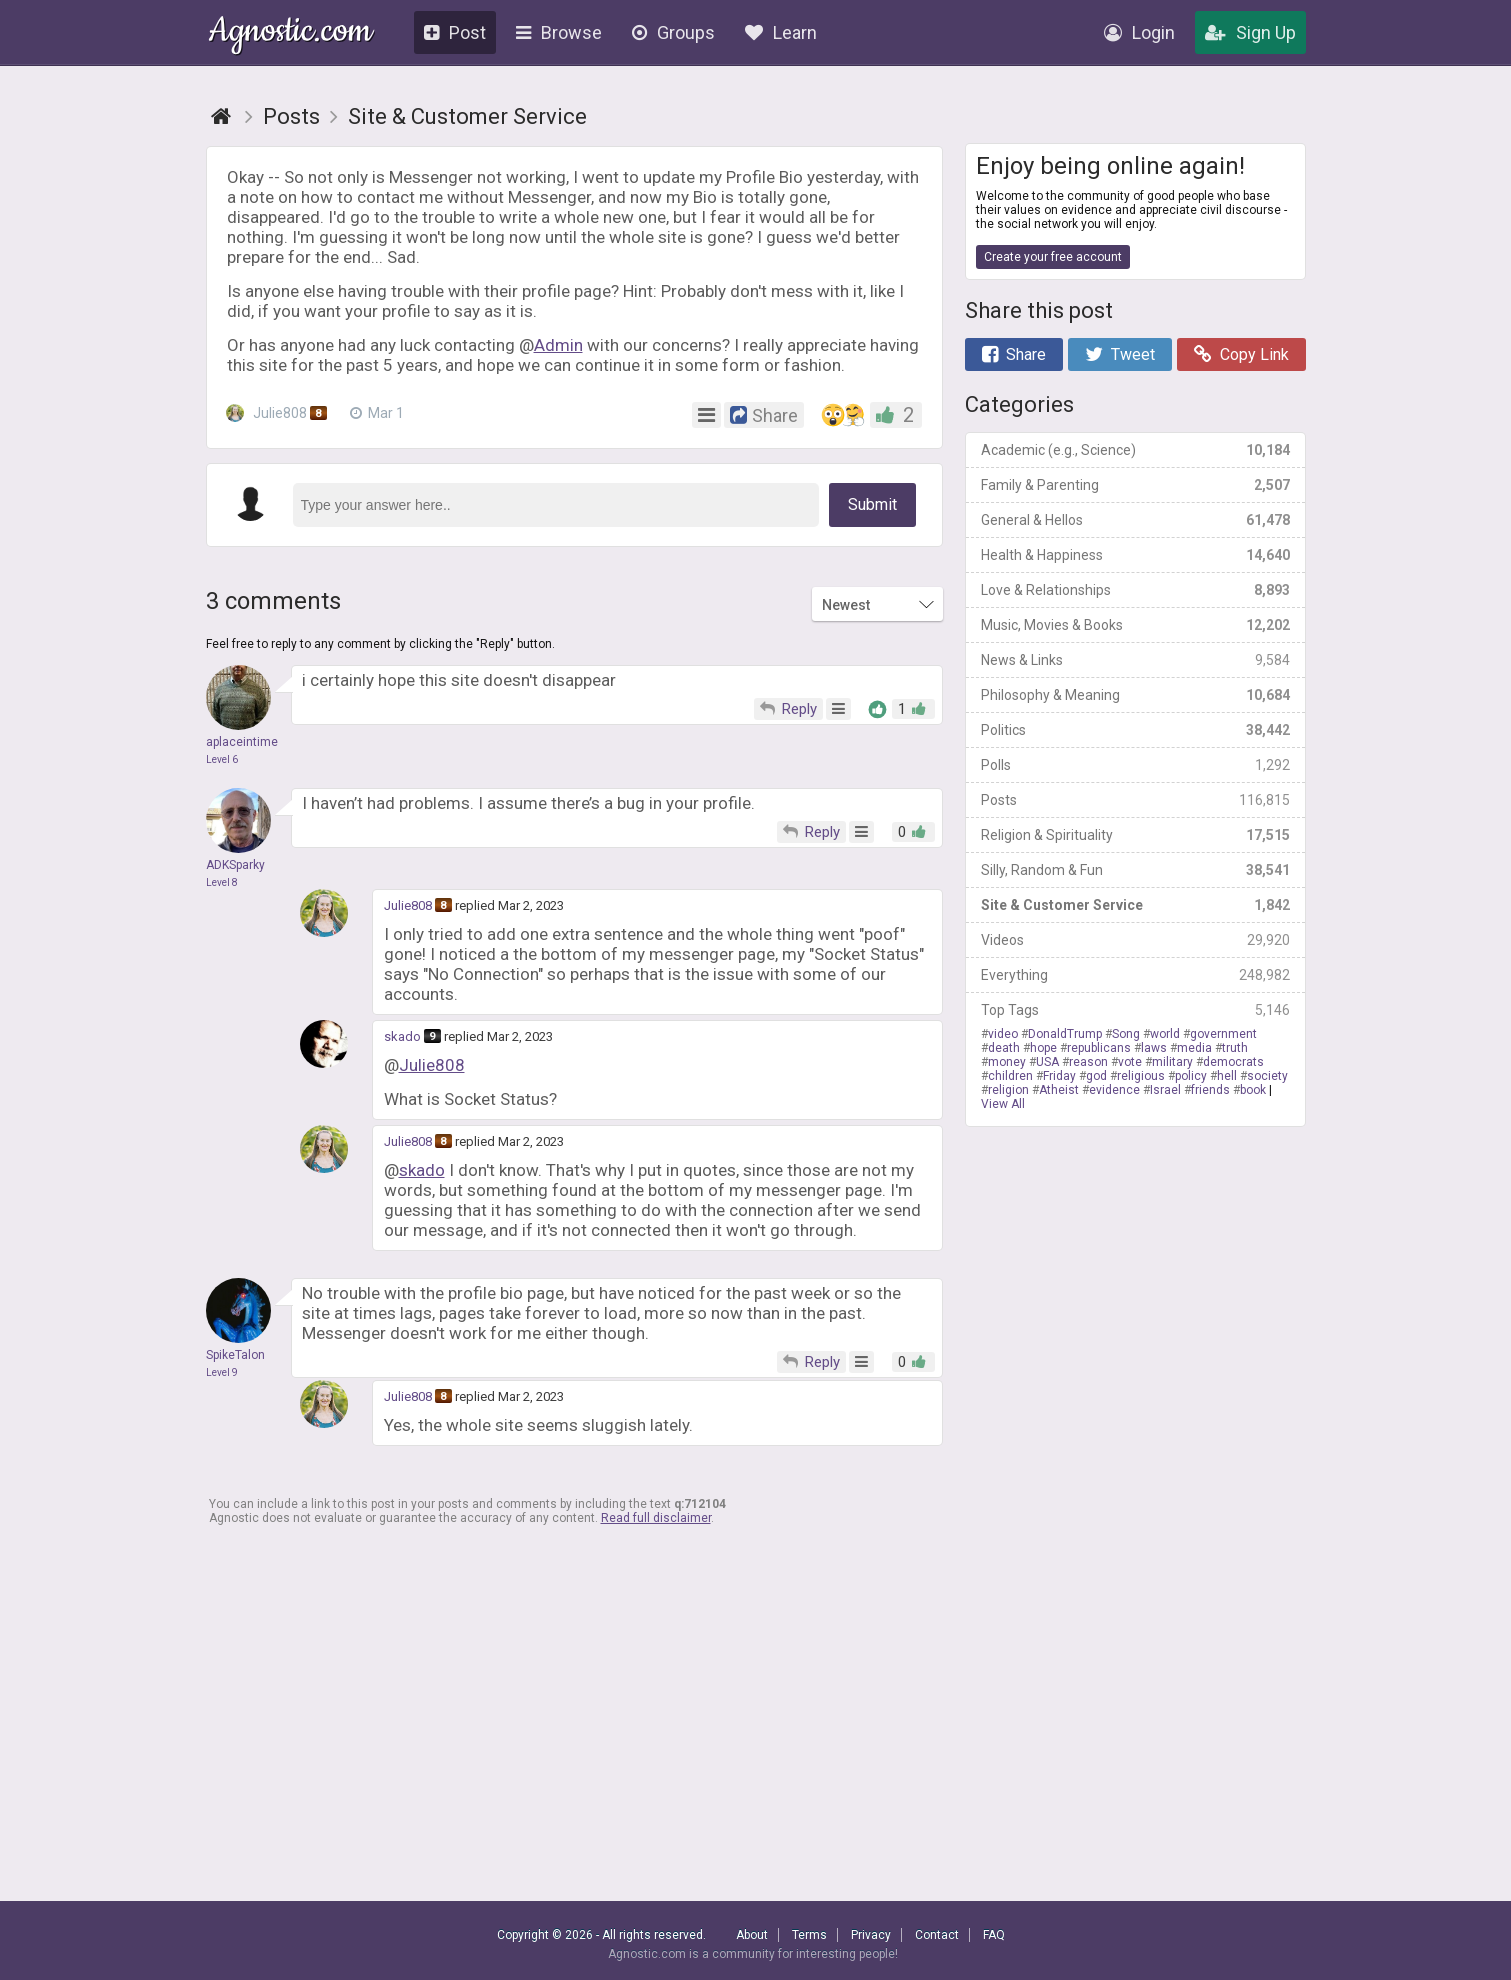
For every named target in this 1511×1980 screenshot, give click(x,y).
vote (1130, 1062)
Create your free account (1053, 257)
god (1096, 1076)
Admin (558, 345)
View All (1003, 1104)
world (1165, 1034)
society (1267, 1076)
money (1007, 1062)
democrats (1233, 1062)
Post (455, 32)
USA (1047, 1062)
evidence (1114, 1090)
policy (1191, 1076)
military (1172, 1062)
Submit (872, 504)
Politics (1135, 730)
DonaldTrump (1065, 1034)
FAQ (994, 1935)
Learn (781, 32)
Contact (937, 1935)
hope (1043, 1048)
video (1003, 1034)
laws (1154, 1048)
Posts (1135, 800)
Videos (1135, 940)
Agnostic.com (290, 33)
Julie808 (277, 413)
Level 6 (222, 759)
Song (1126, 1034)
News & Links (1135, 660)
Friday (1059, 1076)
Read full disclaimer (656, 1518)
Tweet (1120, 354)
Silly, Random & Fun (1135, 870)
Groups (673, 32)
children (1010, 1076)
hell (1227, 1076)
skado (402, 1036)
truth (1235, 1048)
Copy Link (1241, 354)
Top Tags (1135, 1010)
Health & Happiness (1135, 555)
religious (1141, 1076)
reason (1088, 1062)
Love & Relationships (1135, 590)
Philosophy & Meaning (1135, 695)
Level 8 (222, 882)
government (1223, 1034)
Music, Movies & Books (1135, 625)
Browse (559, 32)
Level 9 (222, 1372)
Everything (1135, 975)
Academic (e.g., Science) (1135, 450)
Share (1014, 354)
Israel (1165, 1090)
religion (1008, 1090)
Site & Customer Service (1135, 905)
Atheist (1059, 1090)
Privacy (871, 1935)
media (1194, 1048)
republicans (1099, 1048)
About (752, 1935)
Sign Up (1250, 32)
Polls (1135, 765)
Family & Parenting (1135, 485)
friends (1210, 1090)
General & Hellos (1135, 520)
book (1253, 1090)
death (1004, 1048)
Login (1139, 32)
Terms (809, 1935)
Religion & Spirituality (1135, 835)
